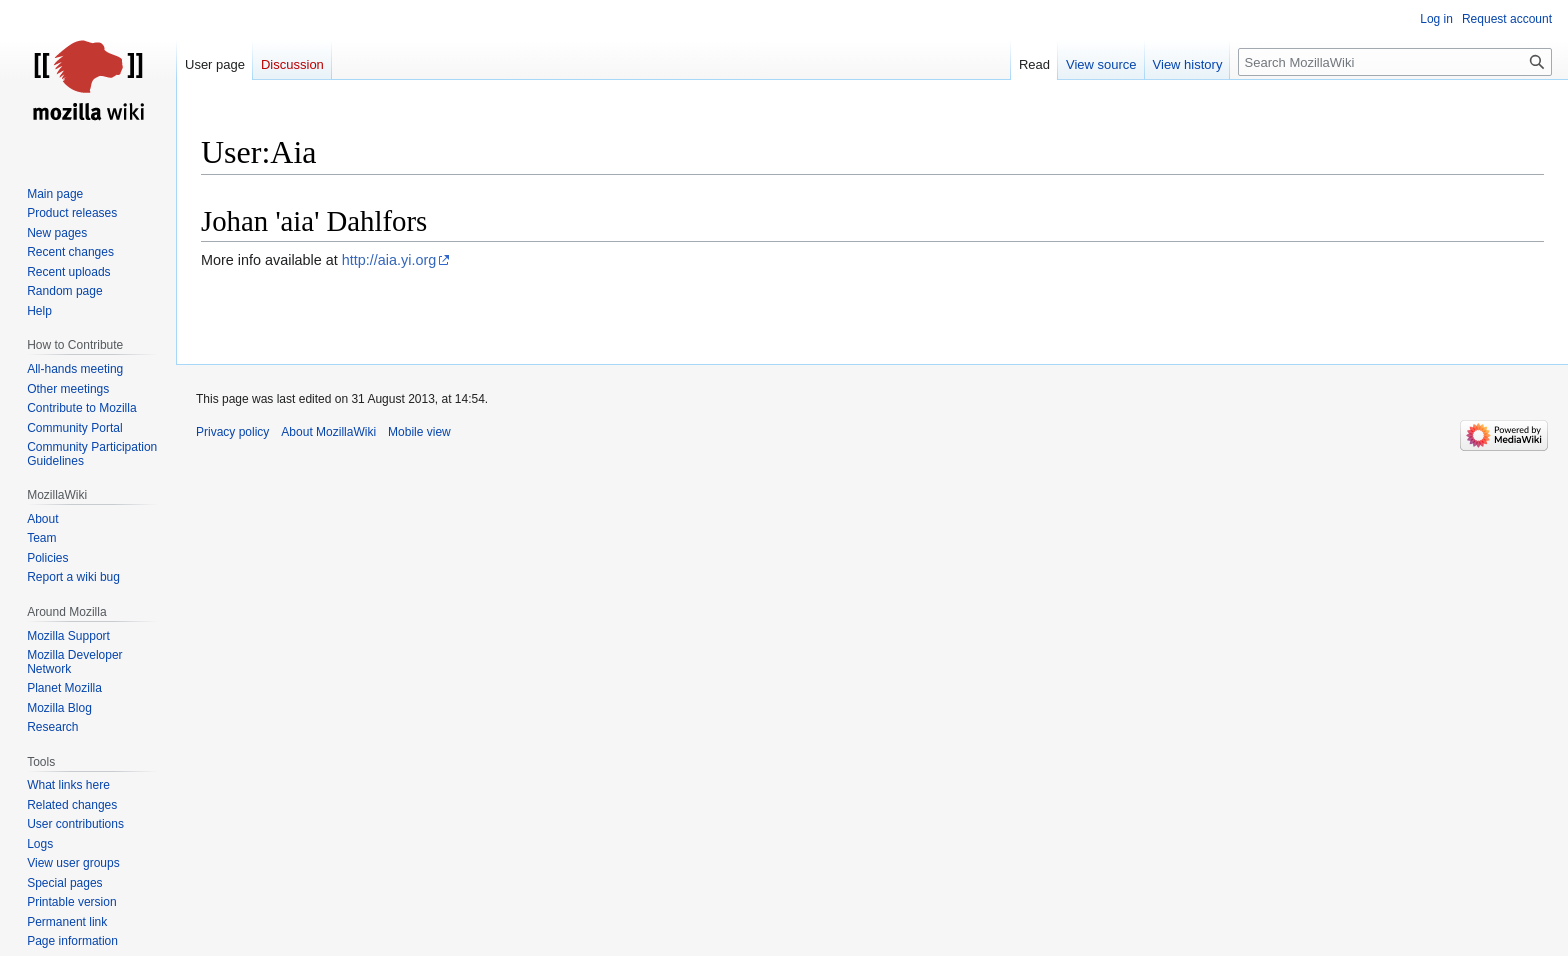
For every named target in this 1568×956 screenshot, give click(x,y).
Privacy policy (232, 432)
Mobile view (419, 432)
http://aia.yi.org (389, 260)
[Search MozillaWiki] (1395, 62)
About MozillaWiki (328, 432)
